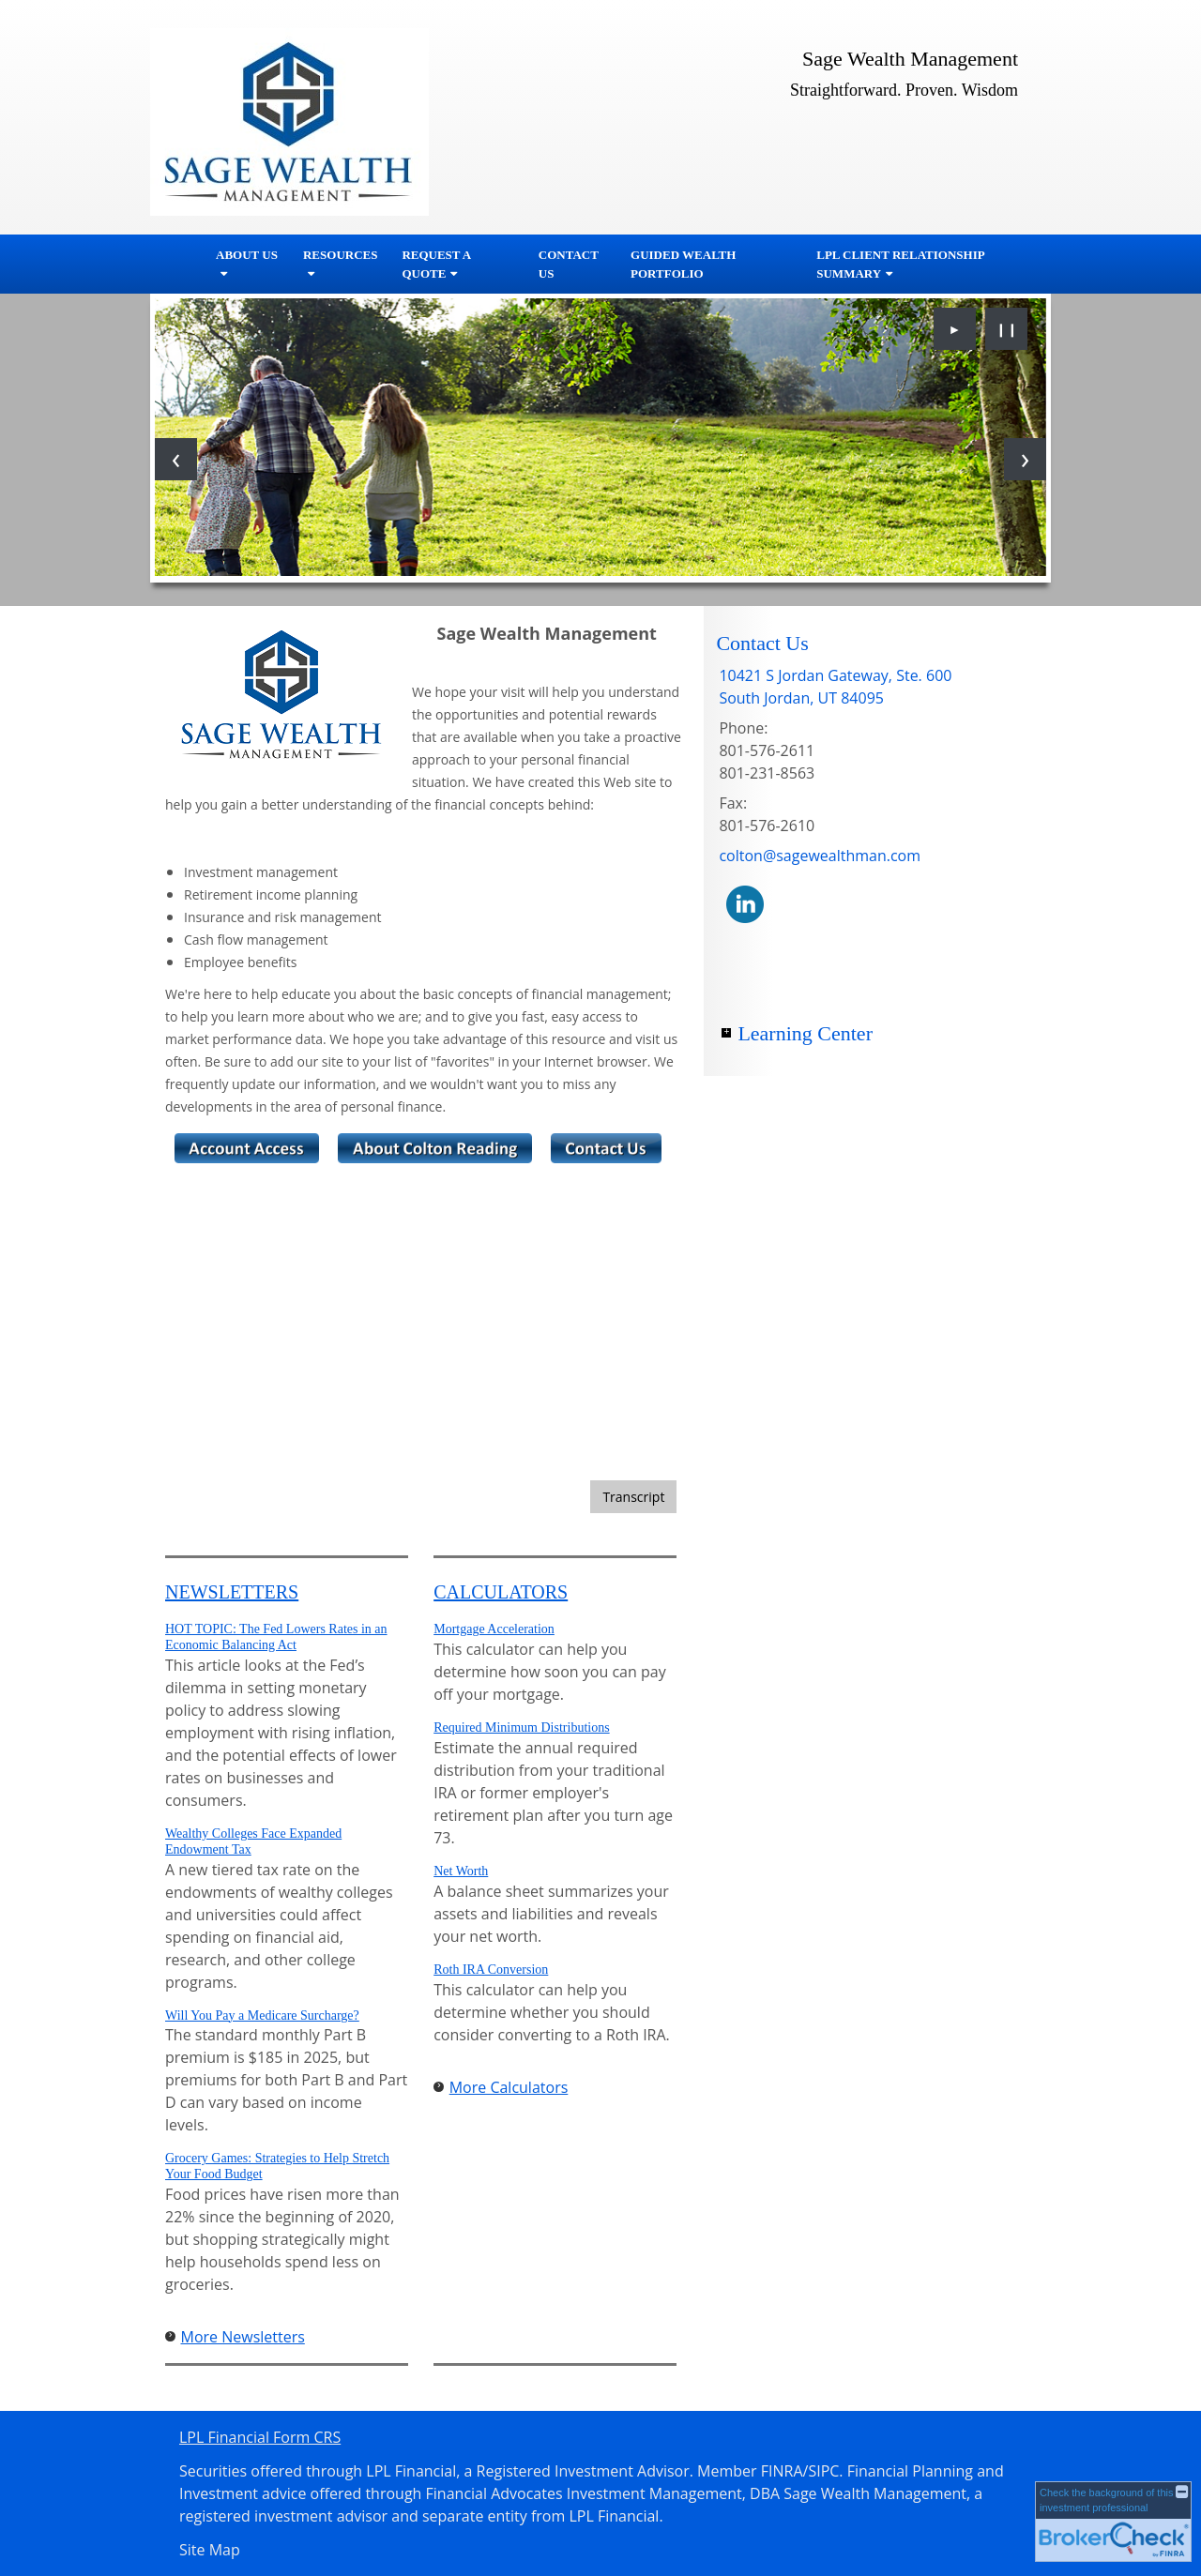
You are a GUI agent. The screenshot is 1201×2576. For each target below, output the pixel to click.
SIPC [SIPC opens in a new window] (823, 2471)
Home (177, 264)
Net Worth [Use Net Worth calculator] (460, 1871)
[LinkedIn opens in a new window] (745, 902)
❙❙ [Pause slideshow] (1007, 329)
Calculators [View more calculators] (500, 1592)
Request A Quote (436, 264)
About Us (247, 255)
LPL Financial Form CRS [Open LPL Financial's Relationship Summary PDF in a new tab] (260, 2437)
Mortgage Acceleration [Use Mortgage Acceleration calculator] (494, 1629)
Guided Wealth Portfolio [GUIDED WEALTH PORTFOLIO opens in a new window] (683, 264)
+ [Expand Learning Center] (726, 1033)
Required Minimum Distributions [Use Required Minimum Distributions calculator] (521, 1727)
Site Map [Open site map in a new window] (209, 2549)
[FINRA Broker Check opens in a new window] (1113, 2521)
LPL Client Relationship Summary (900, 264)
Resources (340, 255)
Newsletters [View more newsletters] (231, 1592)
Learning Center (805, 1033)
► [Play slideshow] (955, 329)
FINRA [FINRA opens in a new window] (782, 2471)
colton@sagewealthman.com (819, 855)
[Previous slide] (176, 459)
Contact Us (569, 264)
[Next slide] (1025, 459)
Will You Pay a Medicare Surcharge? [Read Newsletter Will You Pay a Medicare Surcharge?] (262, 2015)
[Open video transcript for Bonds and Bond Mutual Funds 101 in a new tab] (633, 1496)
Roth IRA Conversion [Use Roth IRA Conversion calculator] (490, 1969)
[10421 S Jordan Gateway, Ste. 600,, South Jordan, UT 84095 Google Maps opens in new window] (835, 686)
